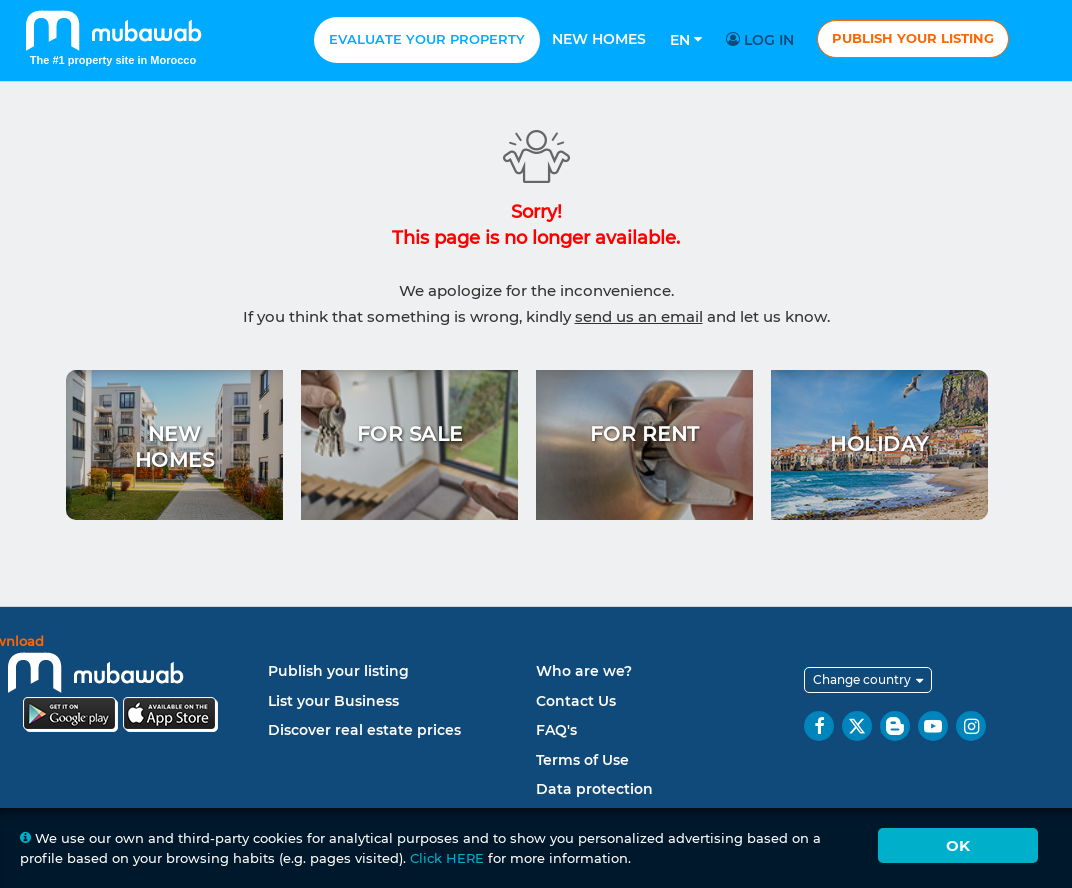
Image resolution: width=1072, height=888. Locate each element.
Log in (763, 40)
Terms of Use (582, 760)
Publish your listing (913, 38)
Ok (958, 845)
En (686, 40)
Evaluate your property (427, 39)
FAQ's (556, 730)
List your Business (333, 701)
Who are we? (584, 671)
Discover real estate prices (364, 730)
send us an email (639, 316)
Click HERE (447, 858)
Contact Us (576, 701)
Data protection (594, 789)
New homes (599, 39)
